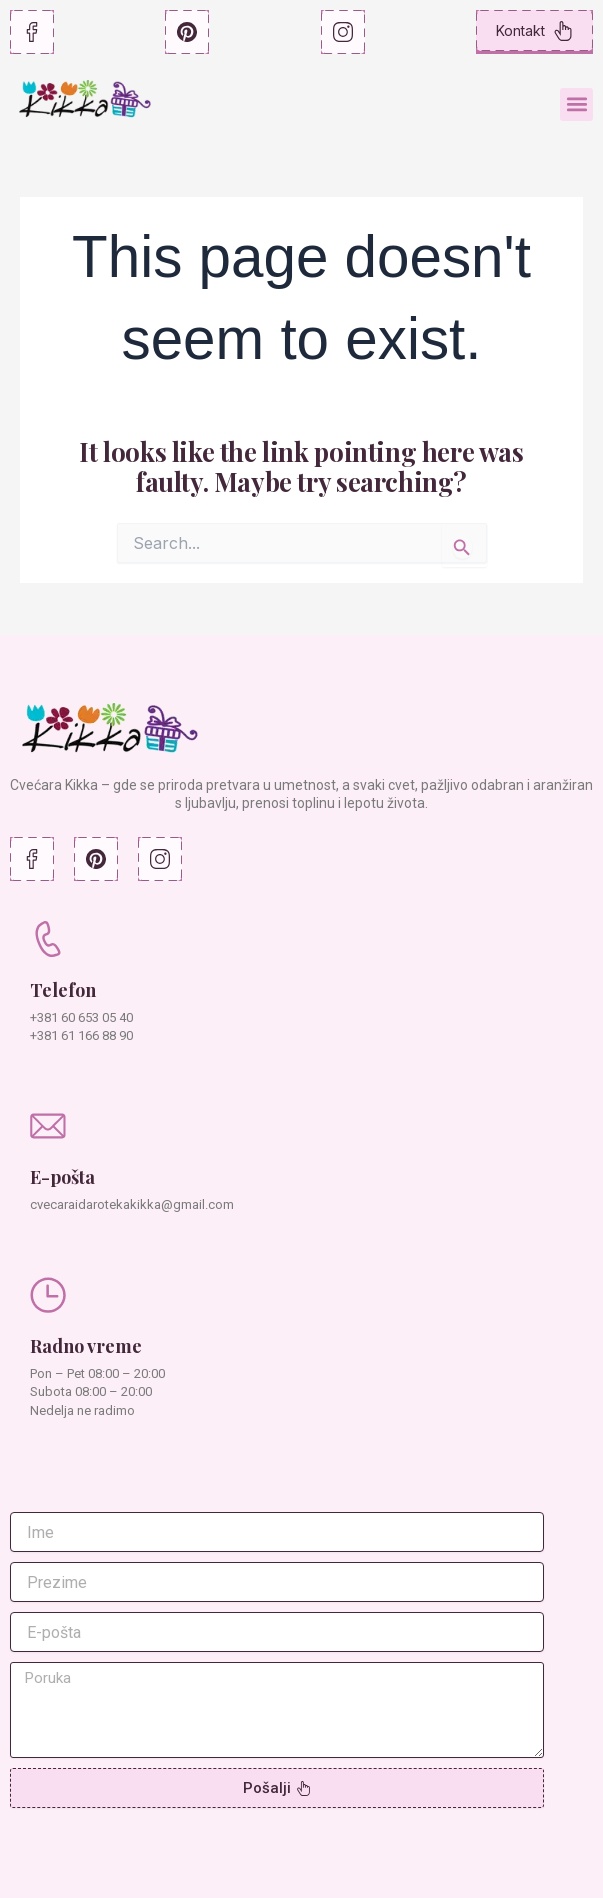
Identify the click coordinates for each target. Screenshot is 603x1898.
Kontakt (534, 31)
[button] (576, 104)
